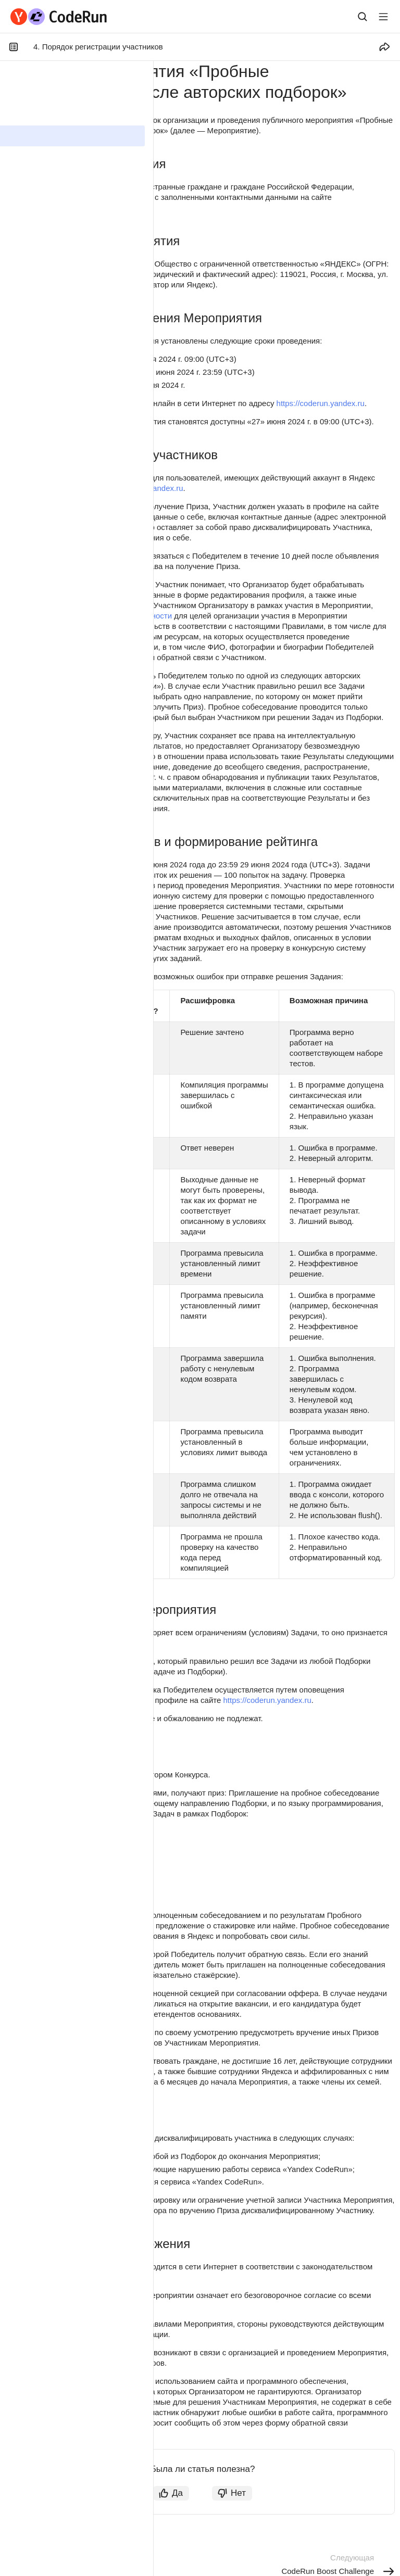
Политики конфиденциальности (114, 615)
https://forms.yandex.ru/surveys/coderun (79, 2433)
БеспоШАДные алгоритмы (75, 1883)
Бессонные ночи (57, 1870)
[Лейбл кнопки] (383, 16)
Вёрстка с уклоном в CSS (74, 1896)
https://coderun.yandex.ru (54, 207)
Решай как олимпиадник (72, 1857)
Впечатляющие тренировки (77, 1844)
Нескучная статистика (67, 1831)
